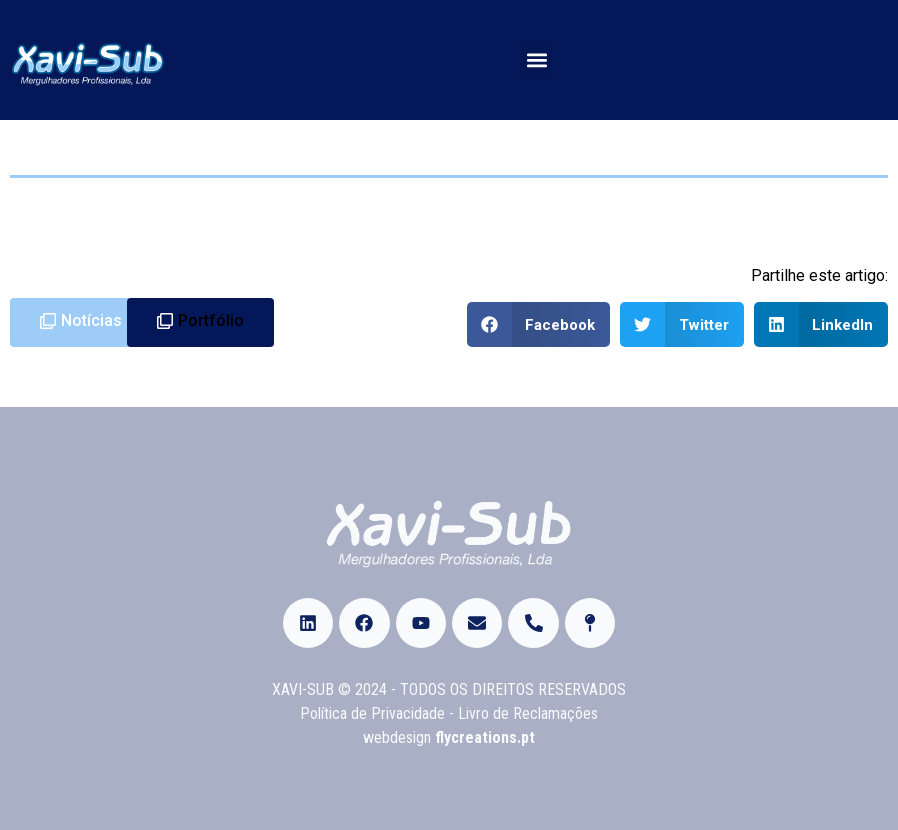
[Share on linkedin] (821, 324)
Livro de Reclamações (528, 713)
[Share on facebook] (539, 324)
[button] (537, 60)
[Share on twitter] (682, 324)
